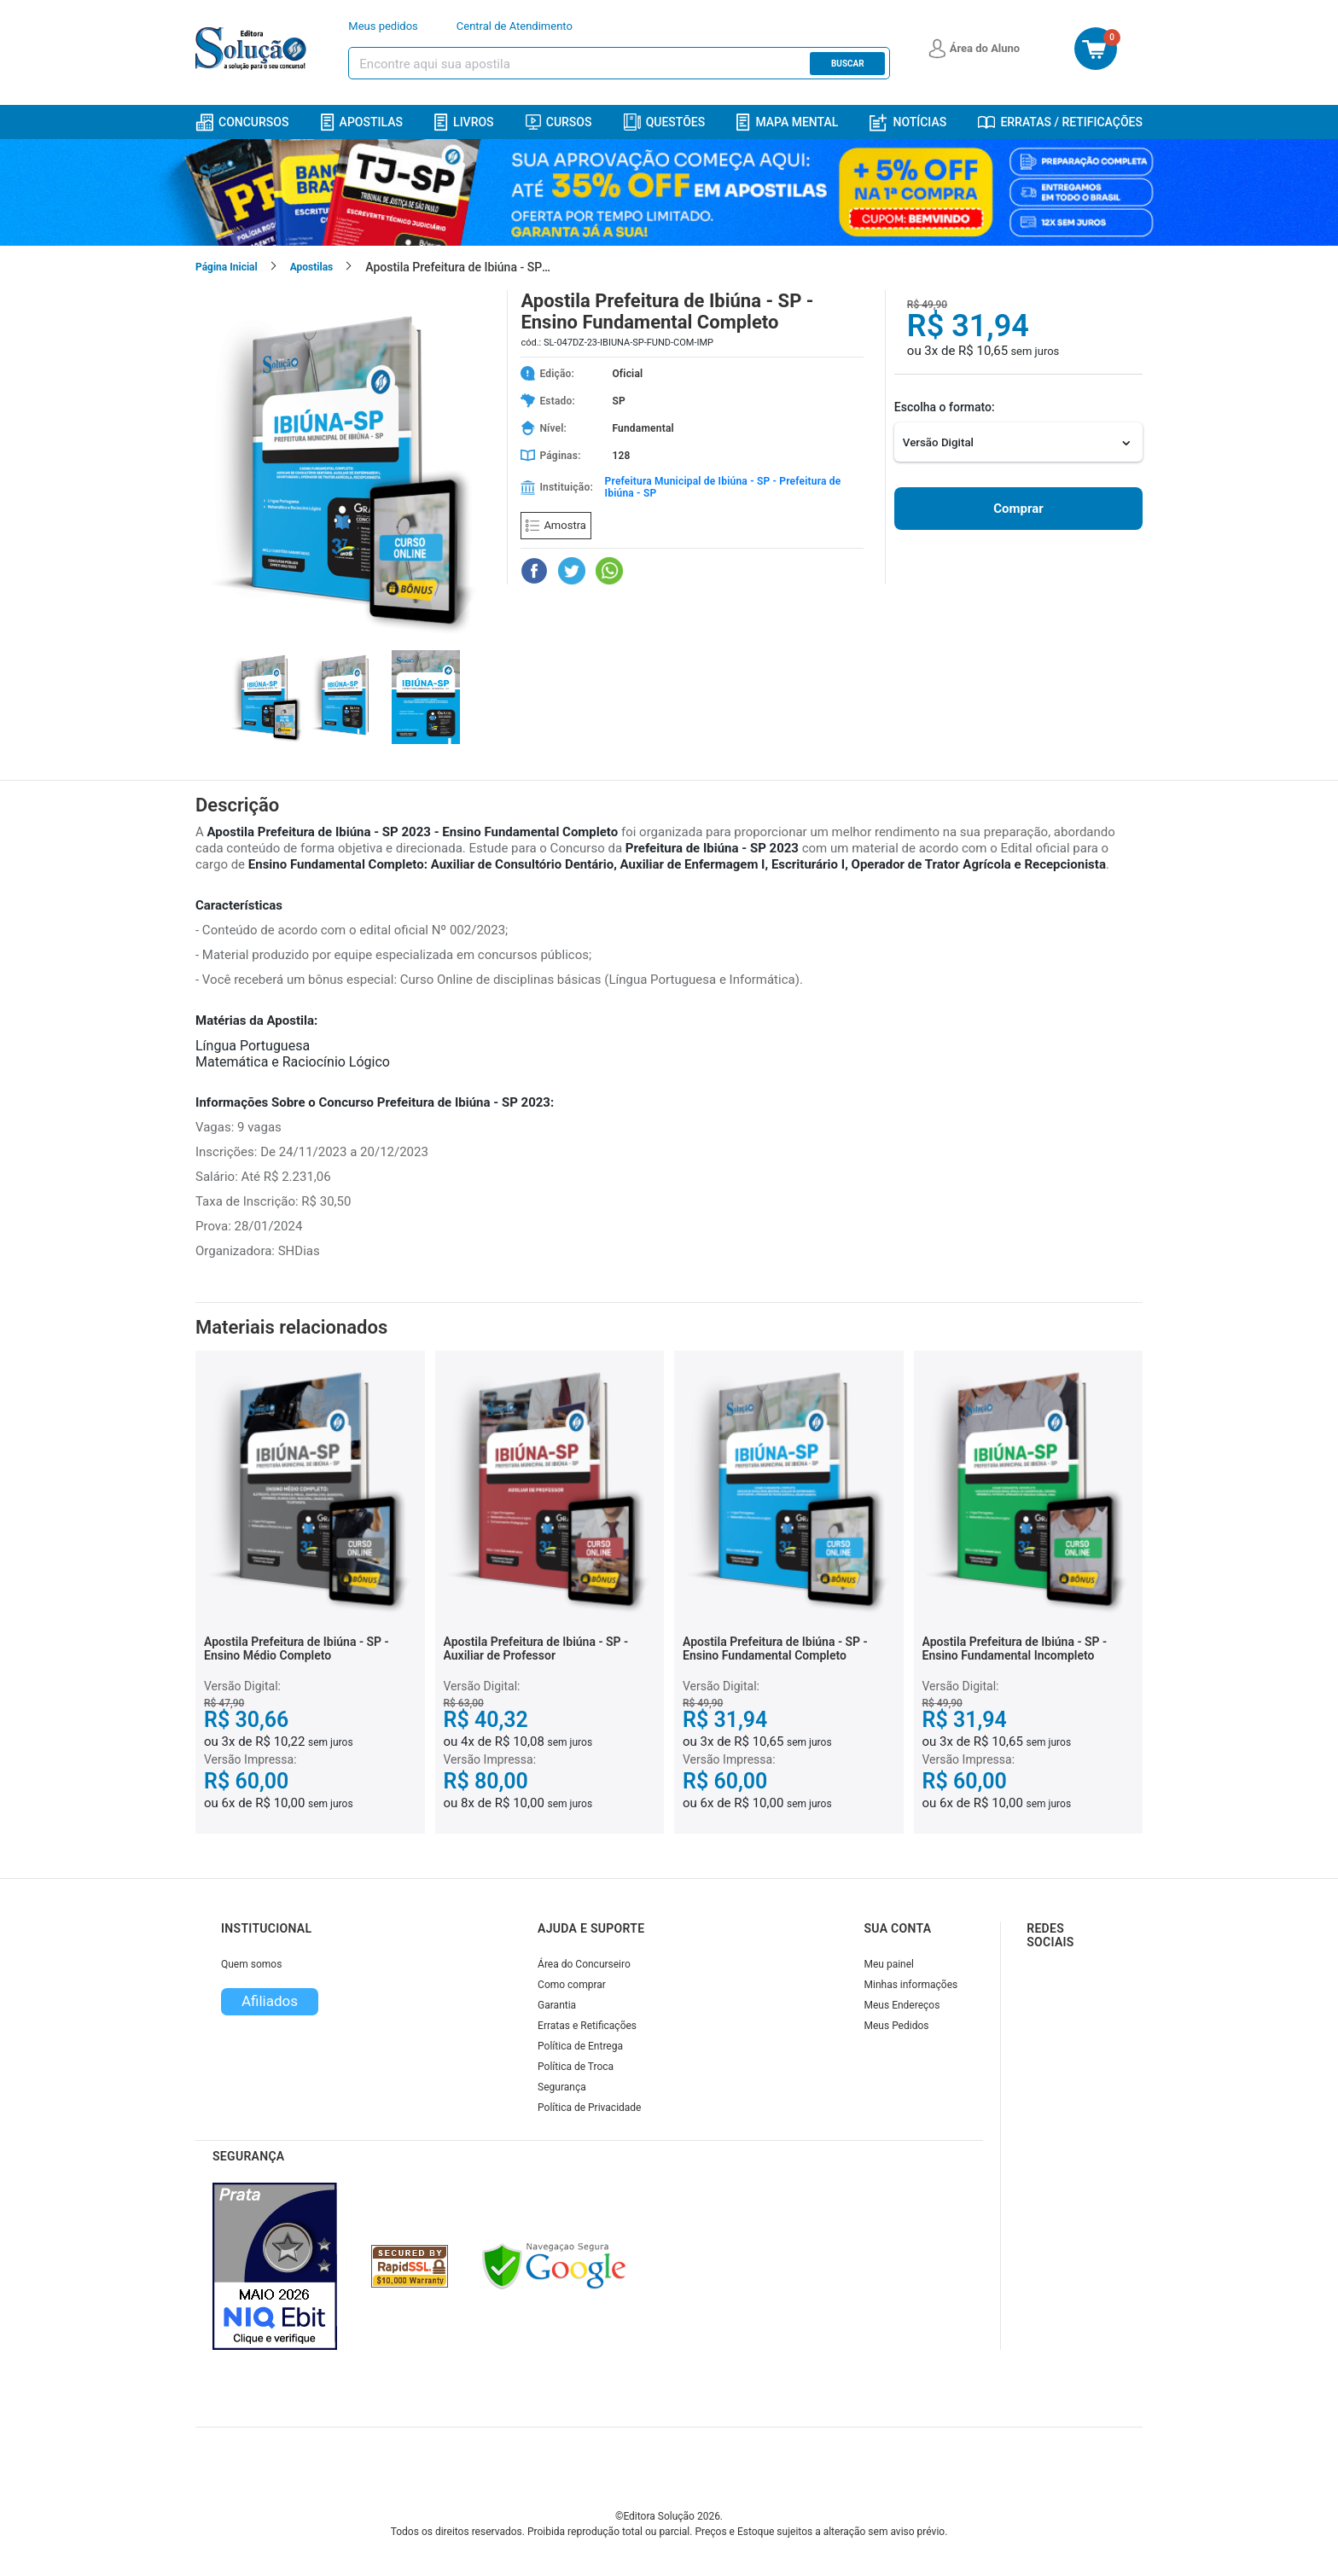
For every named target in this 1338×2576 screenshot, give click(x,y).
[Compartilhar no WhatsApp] (609, 570)
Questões (665, 122)
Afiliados (269, 2000)
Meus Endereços (902, 2005)
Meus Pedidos (896, 2026)
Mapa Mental (787, 122)
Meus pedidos (383, 26)
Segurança (562, 2087)
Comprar (1018, 508)
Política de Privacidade (589, 2108)
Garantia (557, 2005)
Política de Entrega (580, 2046)
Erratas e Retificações (587, 2026)
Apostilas (362, 122)
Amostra (555, 525)
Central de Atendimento (515, 26)
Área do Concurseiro (584, 1964)
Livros (464, 122)
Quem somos (251, 1964)
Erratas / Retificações (1060, 122)
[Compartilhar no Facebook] (534, 570)
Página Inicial (226, 267)
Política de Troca (576, 2067)
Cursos (559, 122)
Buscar (847, 63)
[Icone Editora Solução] (253, 48)
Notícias (908, 122)
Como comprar (572, 1985)
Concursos (241, 122)
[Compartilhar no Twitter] (571, 570)
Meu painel (889, 1964)
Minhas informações (911, 1985)
